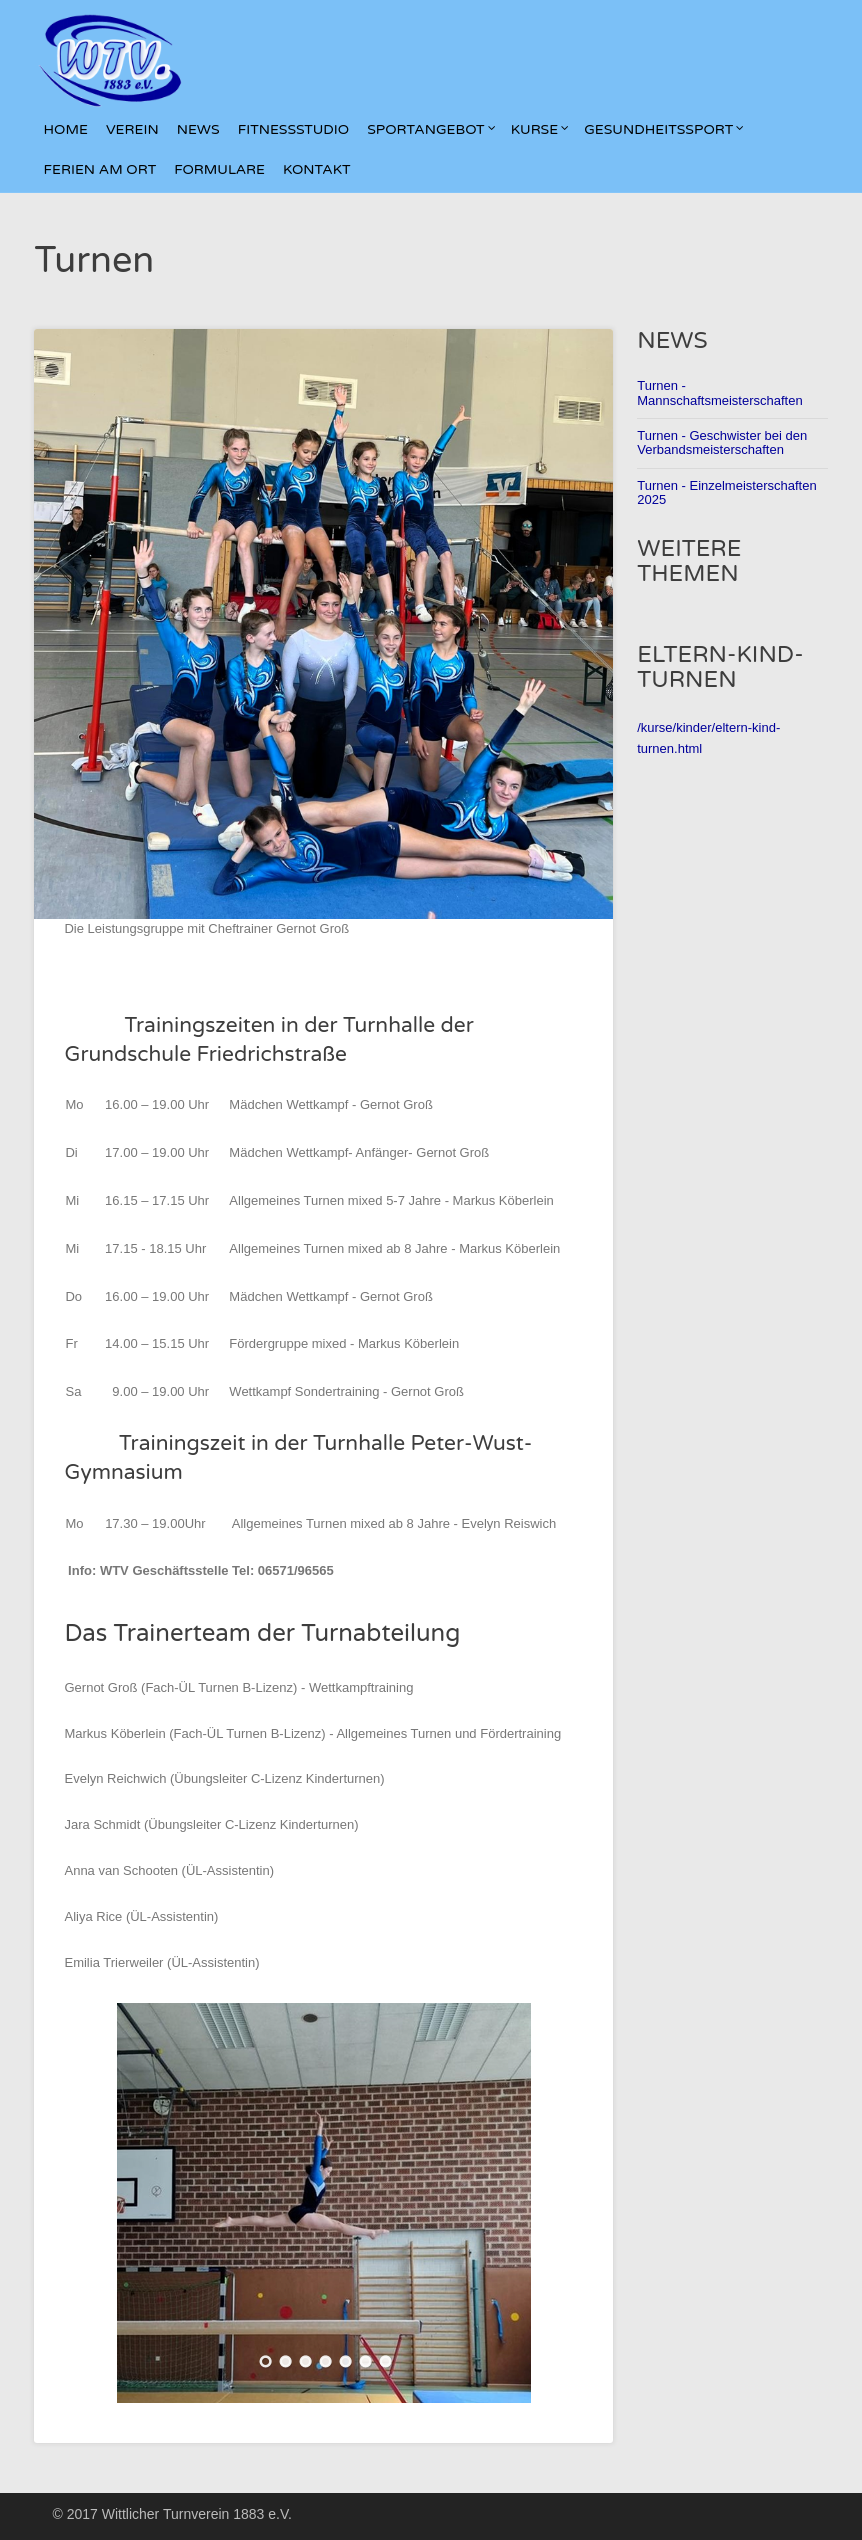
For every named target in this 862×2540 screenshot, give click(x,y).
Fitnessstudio (294, 130)
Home (65, 130)
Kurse (540, 130)
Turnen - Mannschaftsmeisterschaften (719, 392)
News (198, 130)
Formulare (219, 170)
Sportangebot (431, 130)
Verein (132, 130)
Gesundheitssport (664, 130)
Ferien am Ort (99, 170)
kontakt (317, 170)
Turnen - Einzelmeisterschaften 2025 (726, 492)
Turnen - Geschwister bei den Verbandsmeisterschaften (722, 442)
